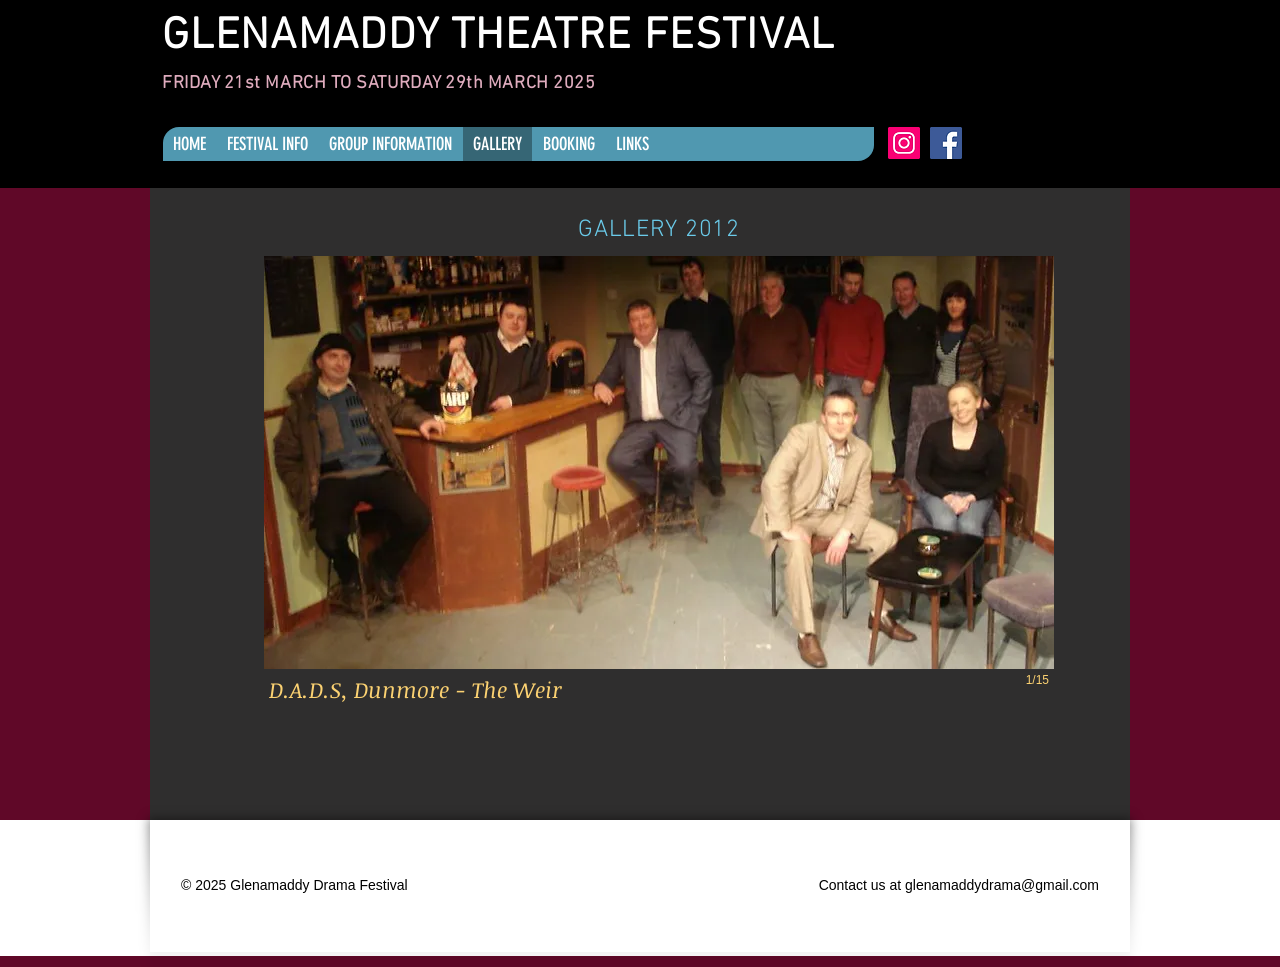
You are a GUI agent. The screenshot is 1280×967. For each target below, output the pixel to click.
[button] (659, 492)
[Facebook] (946, 143)
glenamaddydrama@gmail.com (1002, 885)
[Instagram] (904, 143)
